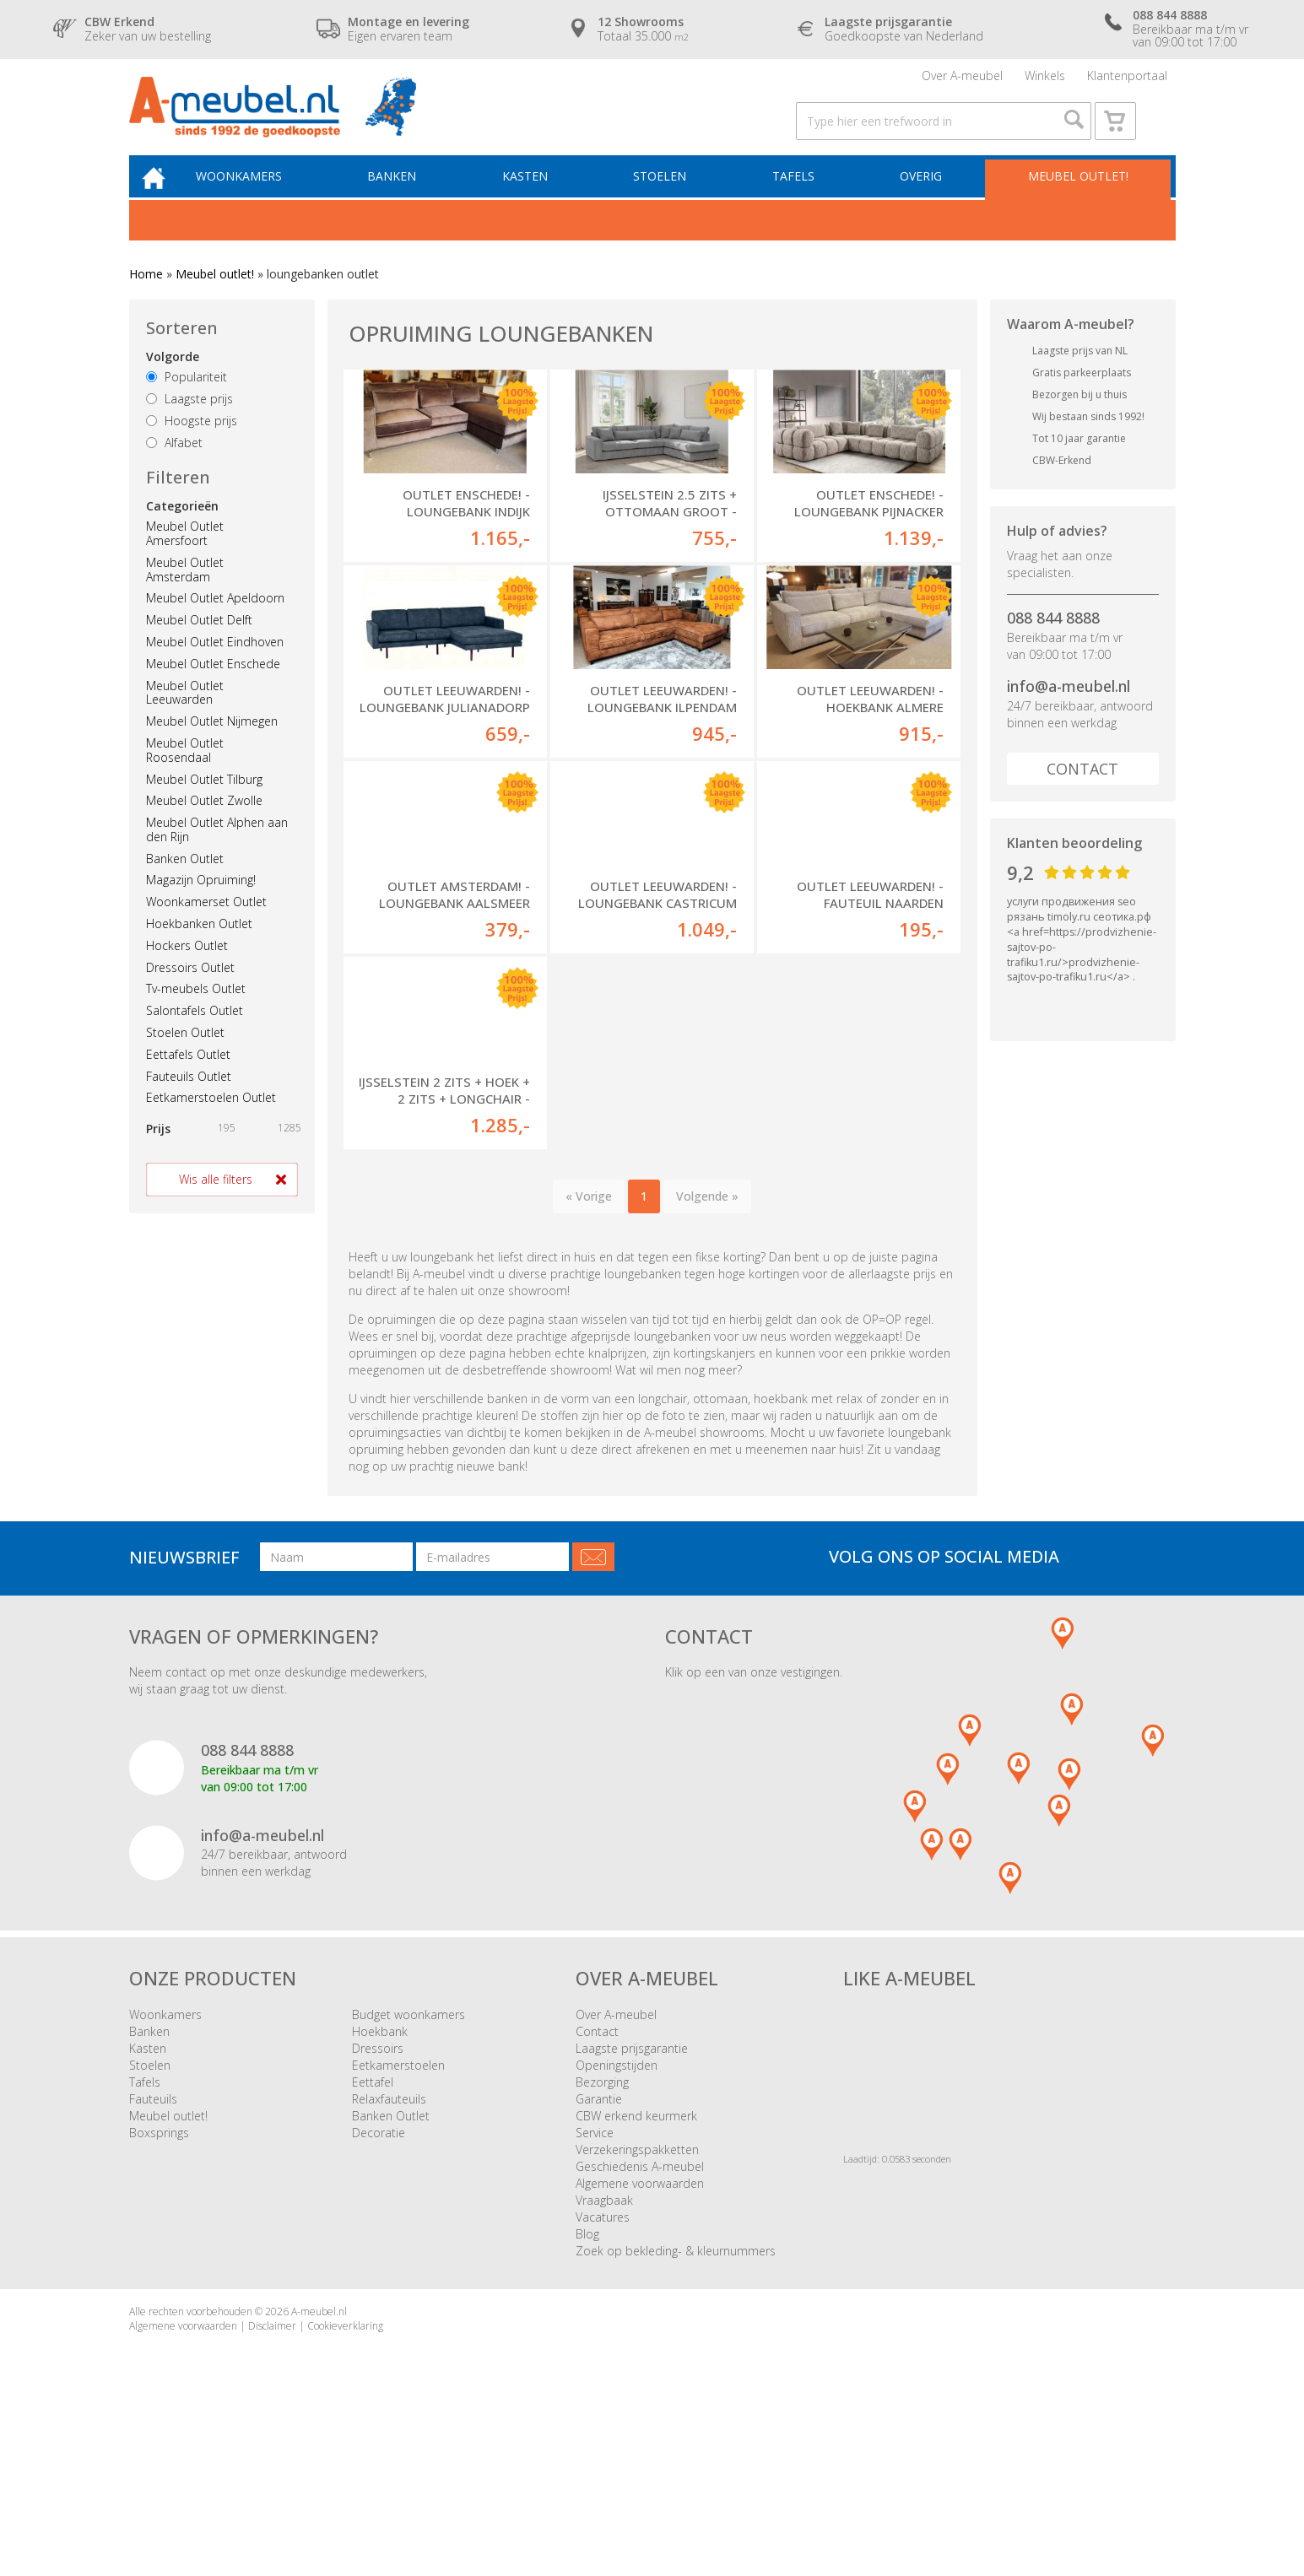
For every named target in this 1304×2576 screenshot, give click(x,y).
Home (146, 299)
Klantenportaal (1127, 80)
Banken (408, 200)
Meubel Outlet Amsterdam (185, 595)
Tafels (798, 200)
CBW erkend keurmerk (636, 2266)
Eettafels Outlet (188, 1080)
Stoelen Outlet (185, 1058)
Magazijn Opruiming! (201, 906)
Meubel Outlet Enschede (213, 689)
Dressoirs (377, 2198)
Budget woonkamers (408, 2165)
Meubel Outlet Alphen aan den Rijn (217, 855)
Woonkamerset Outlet (206, 927)
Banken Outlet (185, 884)
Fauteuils (153, 2249)
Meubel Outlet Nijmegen (212, 746)
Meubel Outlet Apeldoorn (215, 624)
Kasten (537, 200)
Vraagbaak (604, 2350)
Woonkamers (259, 200)
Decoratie (378, 2283)
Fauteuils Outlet (188, 1102)
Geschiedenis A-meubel (640, 2317)
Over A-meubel (962, 80)
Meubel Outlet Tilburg (204, 805)
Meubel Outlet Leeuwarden (185, 718)
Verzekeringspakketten (637, 2300)
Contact (1082, 794)
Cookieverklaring (345, 2476)
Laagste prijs (189, 424)
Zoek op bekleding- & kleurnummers (676, 2401)
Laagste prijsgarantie (632, 2198)
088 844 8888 (1053, 643)
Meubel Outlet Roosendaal (185, 775)
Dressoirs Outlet (190, 993)
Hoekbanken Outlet (199, 949)
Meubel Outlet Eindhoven (215, 667)
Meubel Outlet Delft (199, 645)
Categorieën (182, 531)
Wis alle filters (215, 1204)
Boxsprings (159, 2283)
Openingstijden (616, 2215)
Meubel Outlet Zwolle (204, 826)
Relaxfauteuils (389, 2249)
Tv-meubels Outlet (196, 1015)
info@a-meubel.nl (1068, 711)
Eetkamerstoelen (398, 2215)
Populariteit (186, 403)
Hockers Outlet (187, 971)
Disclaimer (272, 2476)
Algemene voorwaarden (640, 2333)
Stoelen (668, 200)
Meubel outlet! (1075, 200)
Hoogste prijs (191, 446)
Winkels (1045, 80)
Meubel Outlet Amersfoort (185, 558)
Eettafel (372, 2232)
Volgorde (172, 383)
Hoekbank (380, 2182)
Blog (587, 2384)
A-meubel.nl (319, 2461)
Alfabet (174, 468)
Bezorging (602, 2232)
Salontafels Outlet (194, 1036)
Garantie (599, 2249)
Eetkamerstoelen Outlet (211, 1123)
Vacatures (603, 2367)
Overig (922, 200)
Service (595, 2283)
